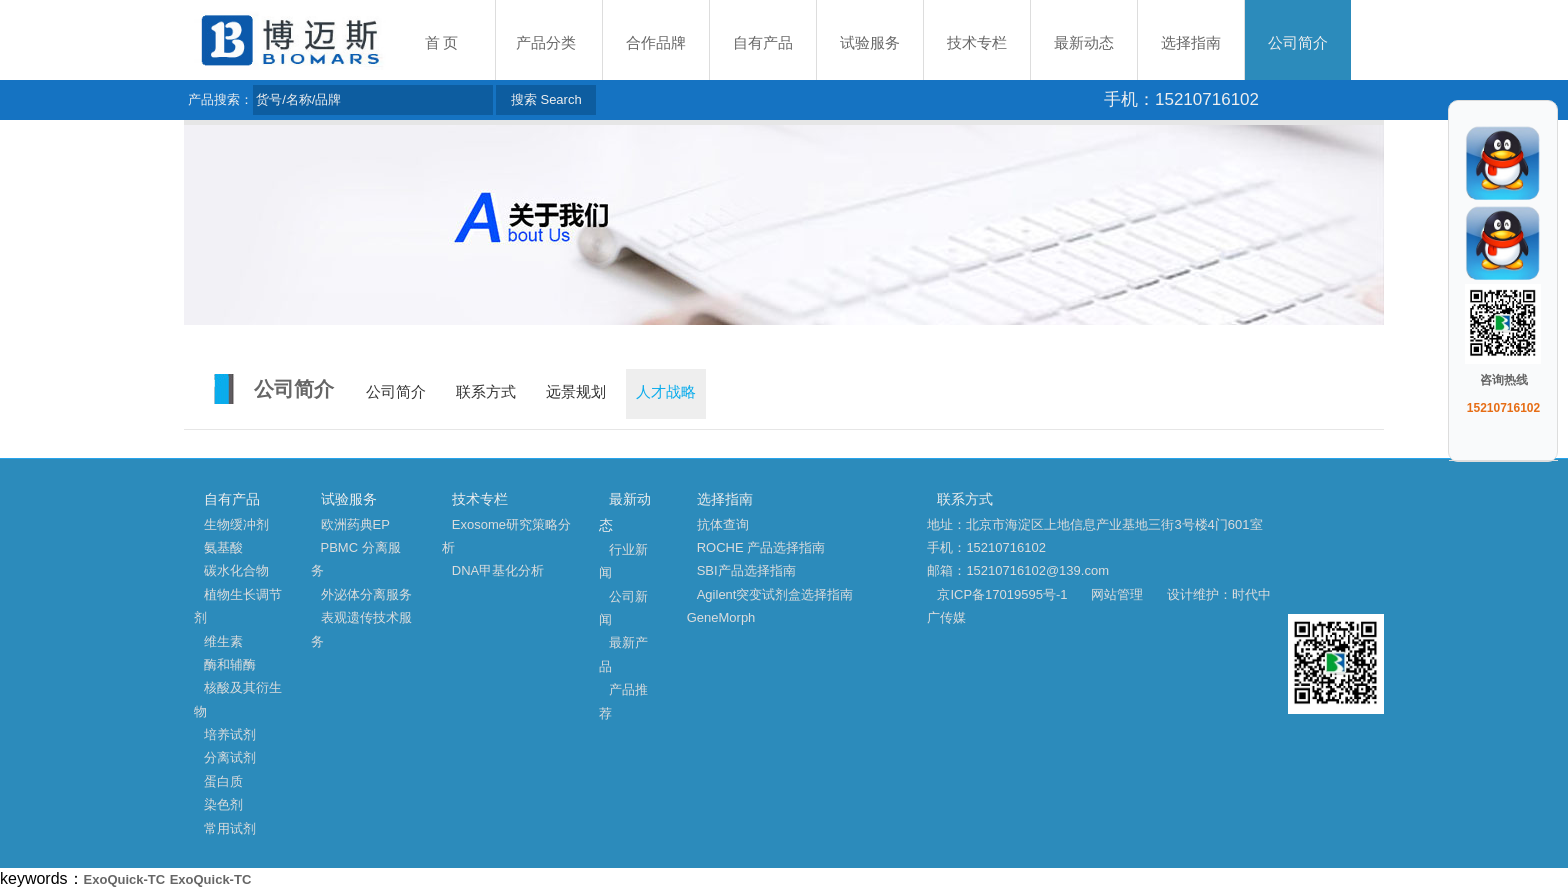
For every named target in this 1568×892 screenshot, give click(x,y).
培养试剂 (230, 734)
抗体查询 (723, 524)
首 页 (442, 43)
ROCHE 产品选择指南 (761, 547)
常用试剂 (230, 828)
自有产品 (763, 43)
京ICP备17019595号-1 (1002, 594)
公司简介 (1298, 43)
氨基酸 (223, 547)
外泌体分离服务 (366, 594)
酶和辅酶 (230, 664)
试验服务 (870, 43)
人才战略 (666, 392)
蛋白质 (223, 781)
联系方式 (486, 392)
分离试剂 (230, 757)
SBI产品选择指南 (746, 570)
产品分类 (546, 43)
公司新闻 (623, 608)
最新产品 (623, 654)
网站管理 (1117, 594)
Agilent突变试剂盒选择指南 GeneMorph (770, 606)
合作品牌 (656, 43)
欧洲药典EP (355, 524)
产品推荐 (623, 701)
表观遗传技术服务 (361, 629)
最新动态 (1084, 43)
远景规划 (576, 392)
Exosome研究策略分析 (506, 536)
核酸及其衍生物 (238, 699)
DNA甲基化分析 (498, 570)
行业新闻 (623, 561)
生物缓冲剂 (236, 524)
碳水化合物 (236, 570)
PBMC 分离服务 (356, 559)
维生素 (223, 641)
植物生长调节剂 (238, 606)
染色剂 (223, 804)
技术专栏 (977, 43)
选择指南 (1191, 43)
